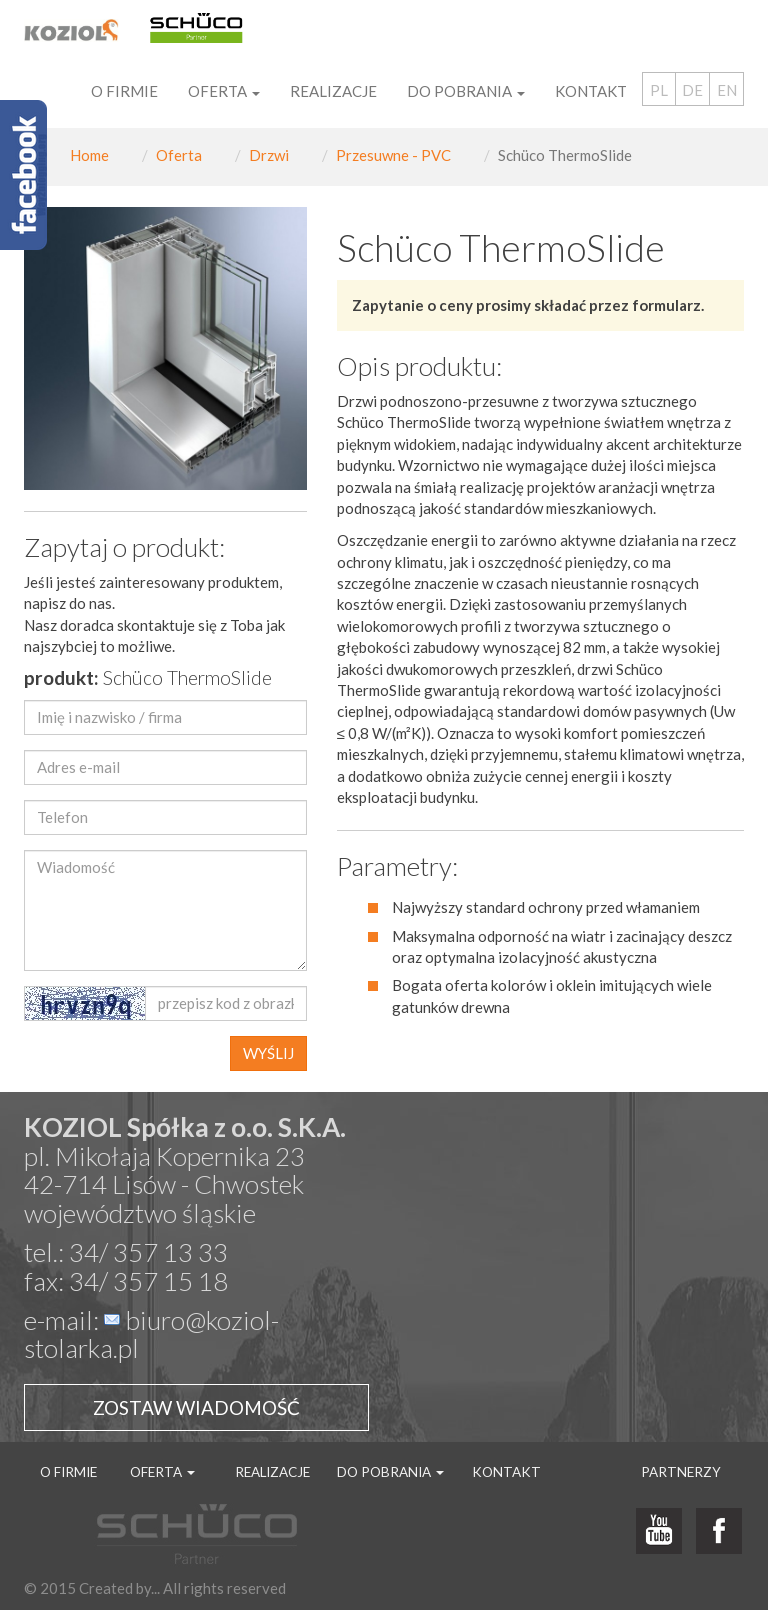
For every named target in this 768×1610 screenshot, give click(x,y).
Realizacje (333, 91)
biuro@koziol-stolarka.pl (151, 1334)
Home (89, 155)
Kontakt (591, 91)
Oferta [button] (224, 91)
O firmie (124, 91)
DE (692, 90)
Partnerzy (681, 1472)
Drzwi (269, 155)
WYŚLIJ (268, 1053)
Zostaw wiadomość (196, 1407)
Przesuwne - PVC (393, 155)
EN (727, 90)
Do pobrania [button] (466, 91)
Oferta (179, 155)
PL (659, 90)
